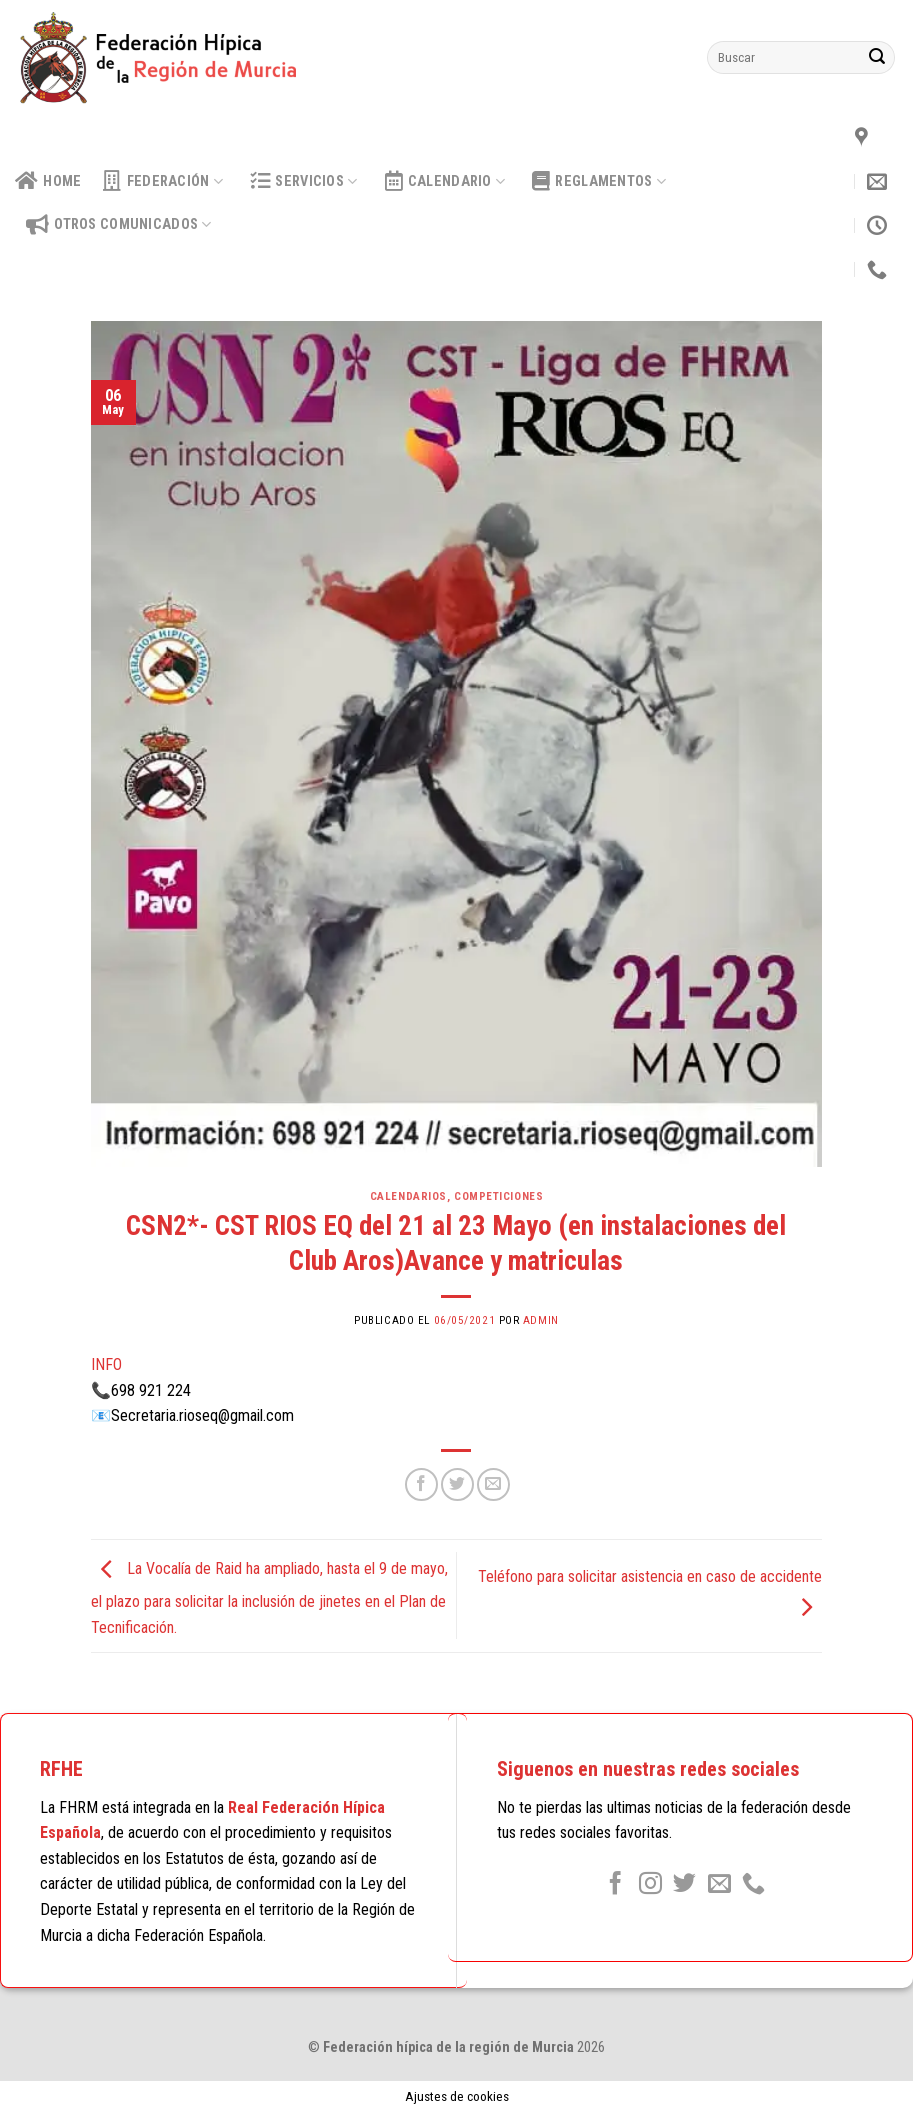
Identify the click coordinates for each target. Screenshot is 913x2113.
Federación (163, 181)
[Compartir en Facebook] (421, 1484)
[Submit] (877, 58)
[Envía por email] (493, 1484)
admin (541, 1320)
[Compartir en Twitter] (457, 1484)
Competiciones (498, 1196)
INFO (106, 1364)
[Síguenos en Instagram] (650, 1885)
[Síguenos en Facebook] (615, 1885)
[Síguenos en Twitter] (684, 1885)
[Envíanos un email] (719, 1885)
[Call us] (753, 1885)
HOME (48, 181)
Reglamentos (599, 181)
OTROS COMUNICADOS (119, 225)
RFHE (61, 1769)
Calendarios (408, 1196)
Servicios (303, 181)
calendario (445, 181)
